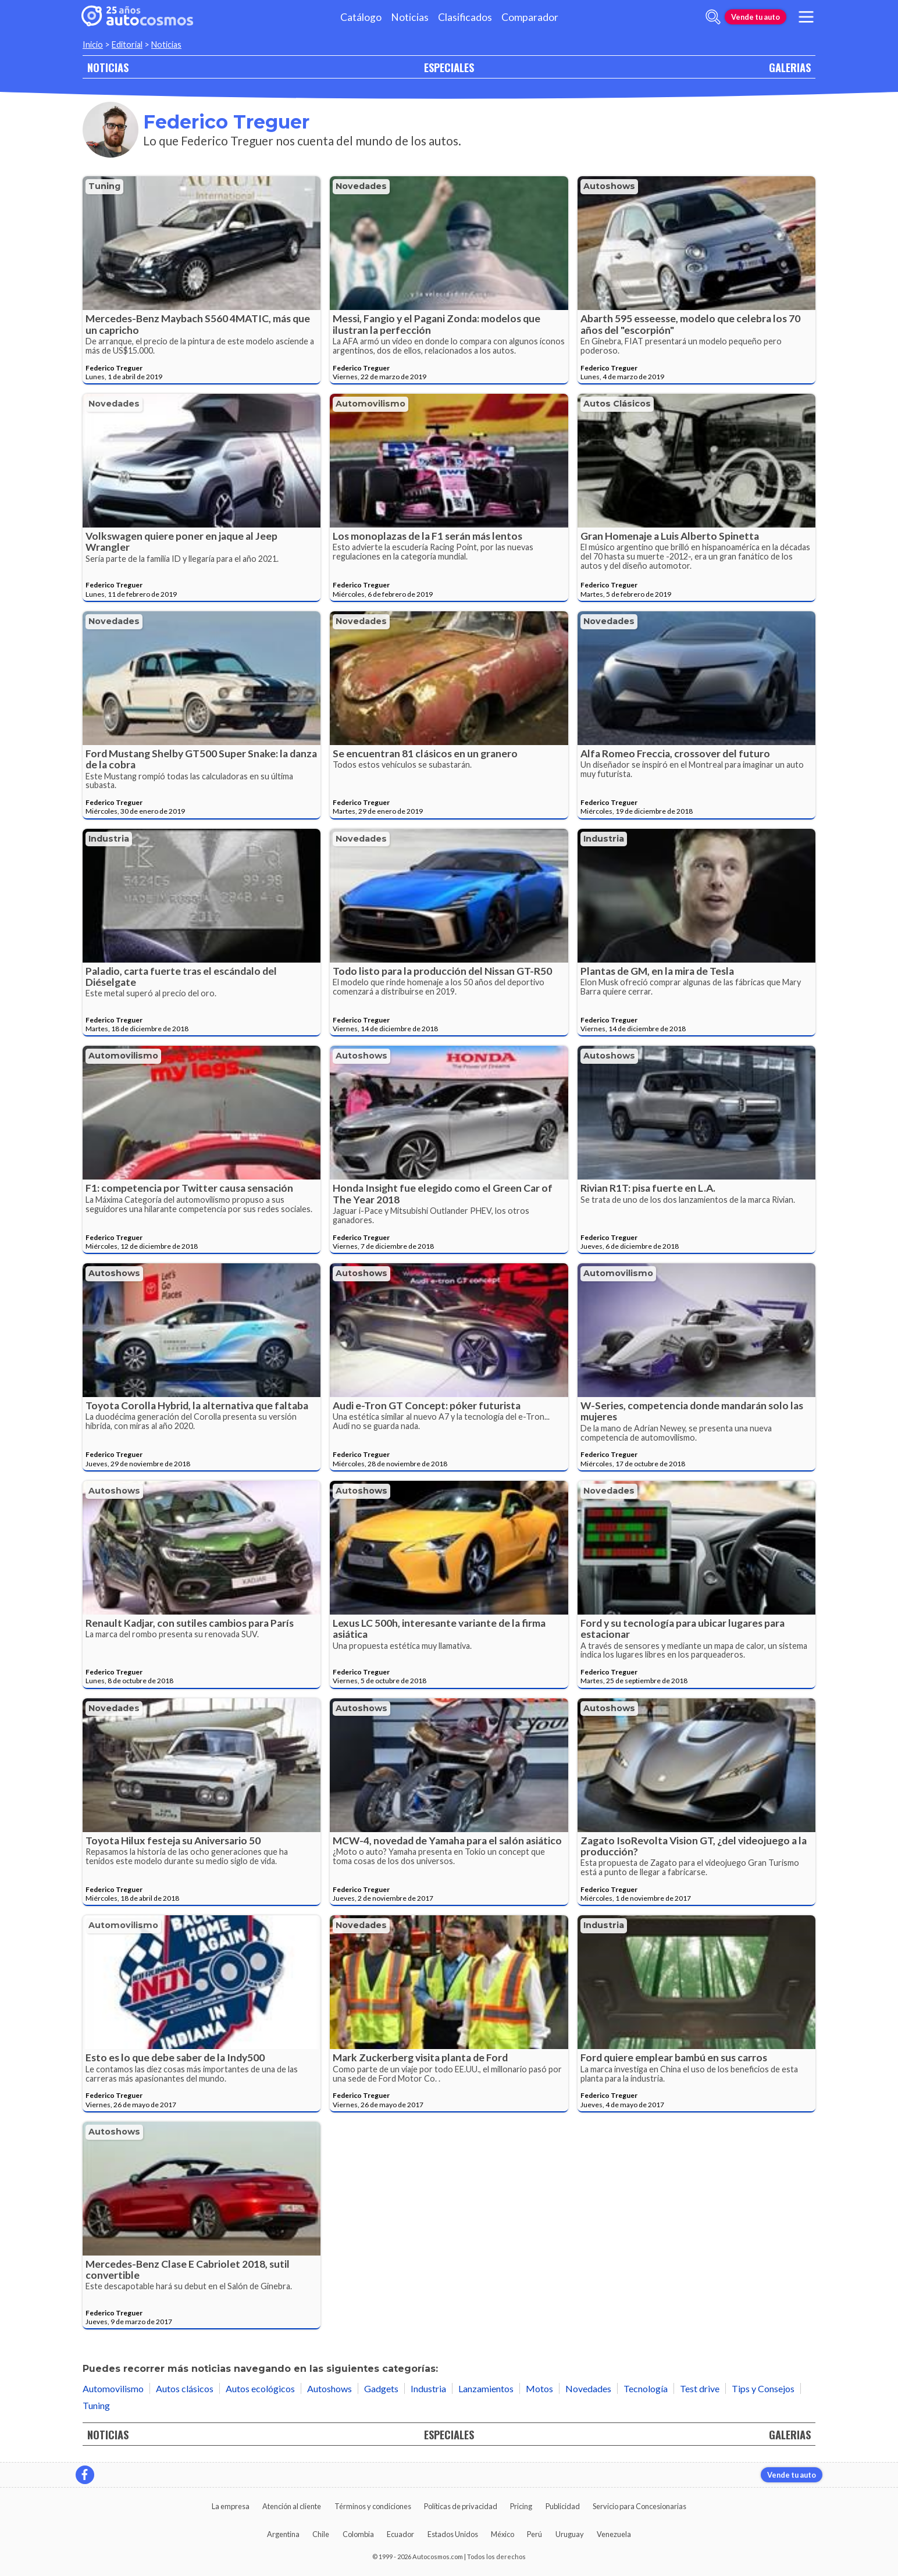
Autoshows (609, 186)
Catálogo (361, 17)
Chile (320, 2534)
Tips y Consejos (763, 2388)
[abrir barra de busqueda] (713, 17)
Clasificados (465, 17)
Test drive (699, 2388)
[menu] (806, 17)
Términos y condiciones (372, 2506)
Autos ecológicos (260, 2388)
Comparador (529, 17)
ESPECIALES (449, 67)
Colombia (358, 2534)
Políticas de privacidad (460, 2506)
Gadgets (381, 2388)
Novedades (361, 186)
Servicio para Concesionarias (639, 2506)
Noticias (410, 17)
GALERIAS (790, 67)
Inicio (93, 44)
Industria (108, 838)
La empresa (231, 2506)
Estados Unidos (452, 2534)
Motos (539, 2388)
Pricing (521, 2506)
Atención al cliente (291, 2506)
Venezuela (614, 2534)
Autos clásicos (617, 403)
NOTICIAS (108, 67)
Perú (534, 2534)
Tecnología (645, 2388)
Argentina (283, 2534)
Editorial (127, 44)
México (502, 2534)
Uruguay (569, 2534)
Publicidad (563, 2506)
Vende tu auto (755, 17)
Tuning (104, 186)
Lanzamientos (486, 2388)
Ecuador (400, 2534)
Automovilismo (370, 403)
